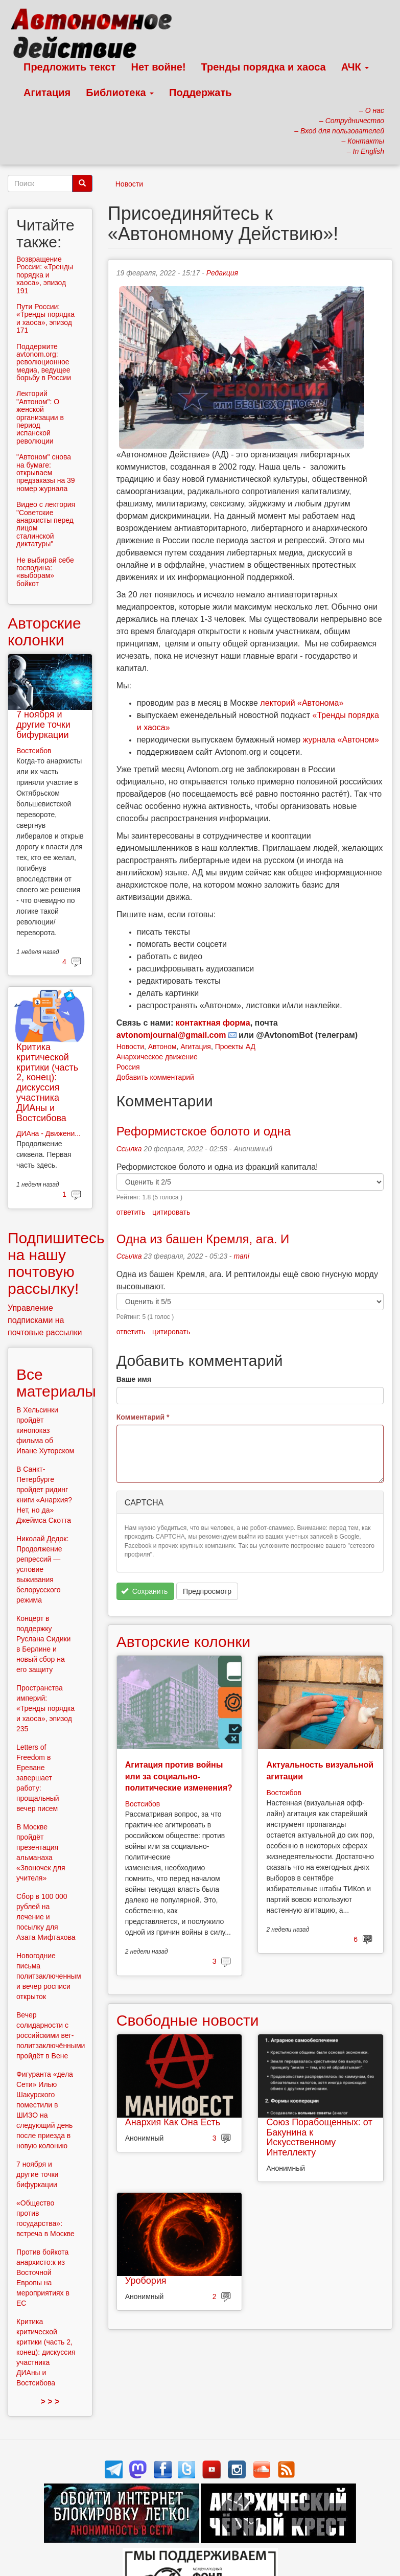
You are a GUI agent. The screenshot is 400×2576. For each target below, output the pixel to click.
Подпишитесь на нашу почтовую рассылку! (56, 1263)
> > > (49, 2401)
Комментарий (143, 1417)
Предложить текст (69, 67)
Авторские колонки (183, 1641)
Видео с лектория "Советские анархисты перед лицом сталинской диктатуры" (45, 524)
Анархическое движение (157, 1057)
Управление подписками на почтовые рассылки (45, 1320)
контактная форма (213, 1022)
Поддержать (200, 92)
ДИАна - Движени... (48, 1133)
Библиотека (120, 92)
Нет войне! (158, 67)
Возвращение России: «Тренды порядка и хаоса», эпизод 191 (44, 275)
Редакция (222, 273)
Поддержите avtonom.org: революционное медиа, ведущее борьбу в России (43, 362)
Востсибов (142, 1804)
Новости (129, 184)
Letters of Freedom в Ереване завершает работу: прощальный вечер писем (37, 1778)
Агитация (46, 92)
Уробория (146, 2281)
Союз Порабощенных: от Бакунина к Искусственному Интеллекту (319, 2137)
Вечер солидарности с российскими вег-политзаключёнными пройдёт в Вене (50, 2035)
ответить (130, 1212)
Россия (128, 1067)
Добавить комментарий (155, 1077)
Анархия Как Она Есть (172, 2122)
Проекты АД (235, 1046)
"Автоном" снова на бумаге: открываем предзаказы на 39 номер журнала (45, 473)
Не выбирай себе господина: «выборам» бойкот (45, 572)
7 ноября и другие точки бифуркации (43, 724)
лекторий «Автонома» (301, 703)
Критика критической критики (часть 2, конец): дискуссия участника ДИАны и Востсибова (47, 1082)
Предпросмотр (207, 1591)
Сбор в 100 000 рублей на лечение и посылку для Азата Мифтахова (46, 1916)
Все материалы (56, 1383)
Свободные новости (187, 2020)
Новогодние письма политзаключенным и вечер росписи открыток (48, 1976)
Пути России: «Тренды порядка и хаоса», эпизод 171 (45, 318)
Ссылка (129, 1149)
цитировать (171, 1212)
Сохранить (144, 1591)
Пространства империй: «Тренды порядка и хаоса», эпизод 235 (45, 1708)
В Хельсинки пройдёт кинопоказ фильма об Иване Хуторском (45, 1430)
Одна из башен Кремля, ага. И (203, 1239)
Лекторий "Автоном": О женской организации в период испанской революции (40, 417)
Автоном (162, 1046)
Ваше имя (133, 1379)
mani (241, 1256)
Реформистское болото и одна (203, 1131)
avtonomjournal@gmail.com (171, 1035)
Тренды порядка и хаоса (263, 67)
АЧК (355, 67)
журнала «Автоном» (341, 739)
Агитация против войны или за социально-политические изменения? (178, 1776)
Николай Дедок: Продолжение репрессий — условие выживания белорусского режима (42, 1569)
